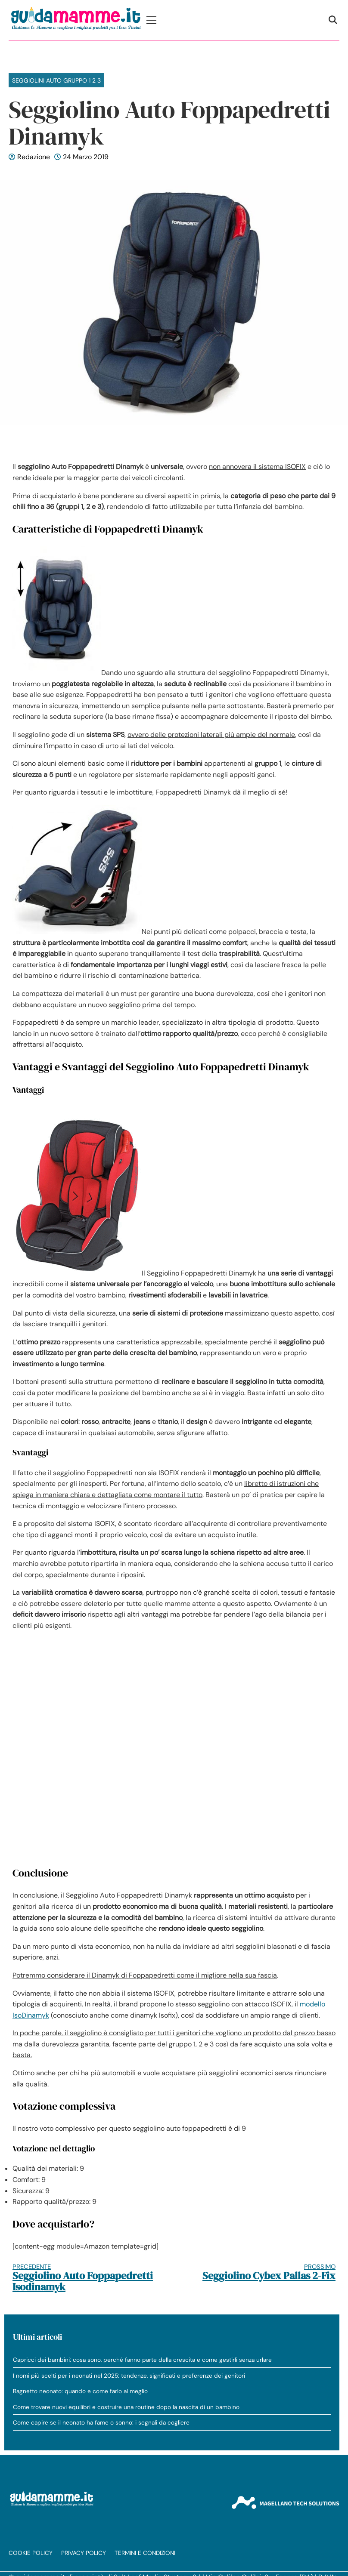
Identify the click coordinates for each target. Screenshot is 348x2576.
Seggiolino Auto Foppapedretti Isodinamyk (85, 2278)
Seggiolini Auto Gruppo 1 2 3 (56, 80)
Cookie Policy (31, 2553)
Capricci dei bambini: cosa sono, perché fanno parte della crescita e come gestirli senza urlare (142, 2359)
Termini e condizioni (145, 2553)
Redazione (33, 156)
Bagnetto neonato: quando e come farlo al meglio (80, 2391)
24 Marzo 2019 (86, 156)
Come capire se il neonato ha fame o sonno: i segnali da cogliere (101, 2422)
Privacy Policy (83, 2553)
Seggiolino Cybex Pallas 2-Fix (263, 2272)
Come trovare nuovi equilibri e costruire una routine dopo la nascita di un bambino (126, 2407)
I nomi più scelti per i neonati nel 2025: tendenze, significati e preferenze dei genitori (129, 2375)
